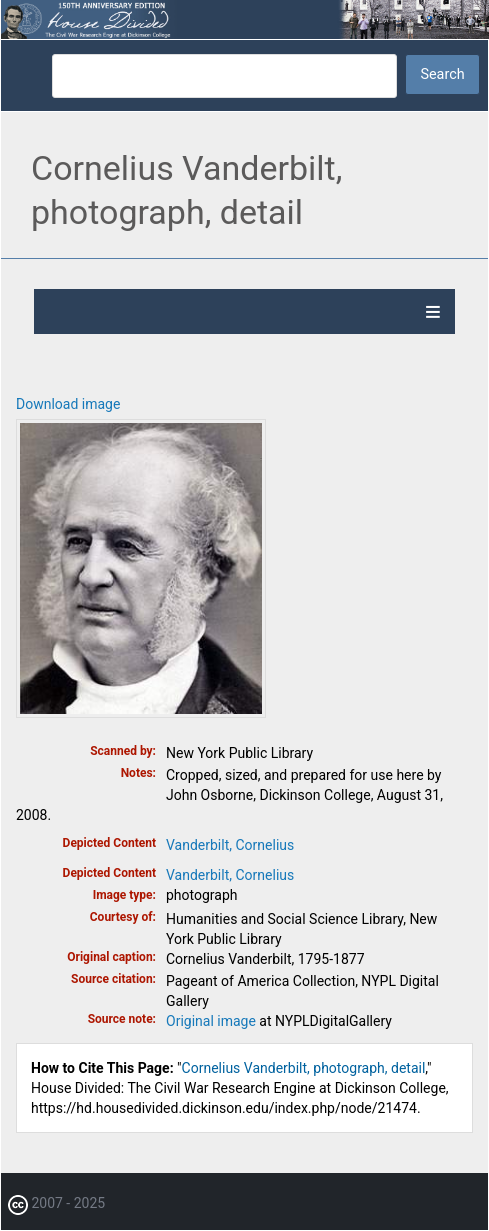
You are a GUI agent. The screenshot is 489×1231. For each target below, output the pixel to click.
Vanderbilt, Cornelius (230, 845)
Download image (68, 404)
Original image (211, 1021)
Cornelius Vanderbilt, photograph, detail (304, 1068)
